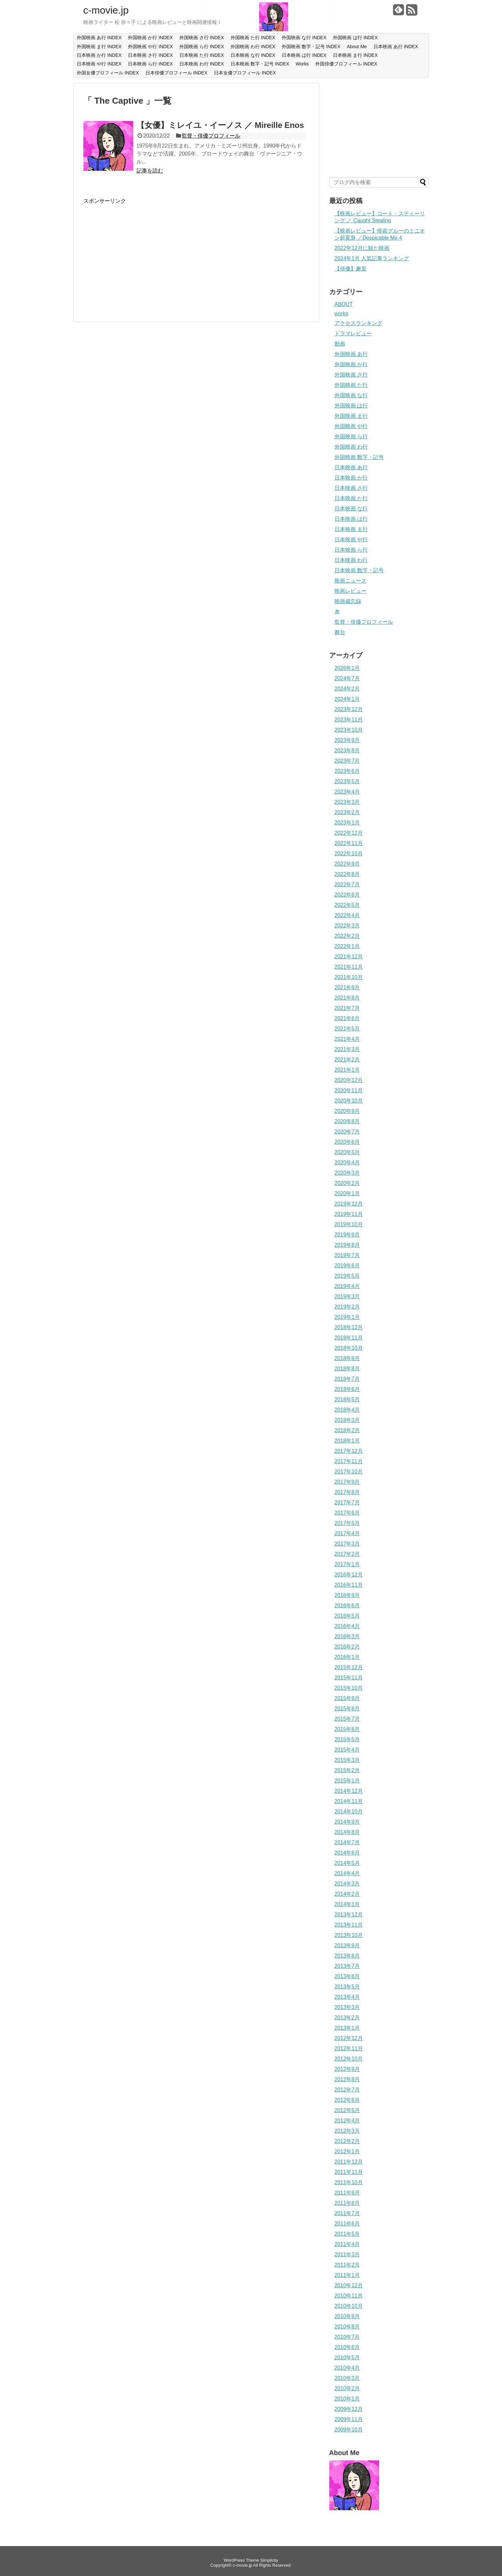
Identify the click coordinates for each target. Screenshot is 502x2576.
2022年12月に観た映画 (362, 248)
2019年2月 (347, 1307)
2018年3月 (347, 1420)
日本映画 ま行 (351, 529)
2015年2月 (347, 1770)
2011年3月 (347, 2254)
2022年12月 (349, 833)
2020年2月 (347, 1183)
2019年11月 (349, 1214)
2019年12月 (349, 1204)
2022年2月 (347, 936)
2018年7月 (347, 1379)
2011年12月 (349, 2162)
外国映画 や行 (351, 426)
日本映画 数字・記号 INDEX (260, 63)
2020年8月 (347, 1121)
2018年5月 (347, 1399)
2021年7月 (347, 1008)
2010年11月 (349, 2296)
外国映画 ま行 (351, 416)
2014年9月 (347, 1822)
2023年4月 (347, 792)
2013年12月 (349, 1914)
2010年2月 (347, 2388)
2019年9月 (347, 1234)
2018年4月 (347, 1410)
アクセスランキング (358, 323)
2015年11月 (349, 1677)
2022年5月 (347, 905)
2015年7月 (347, 1719)
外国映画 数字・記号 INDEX (311, 46)
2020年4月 (347, 1162)
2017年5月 (347, 1523)
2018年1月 (347, 1441)
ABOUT (344, 304)
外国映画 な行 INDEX (304, 37)
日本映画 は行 (351, 519)
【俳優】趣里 (350, 268)
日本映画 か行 (351, 478)
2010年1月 (347, 2399)
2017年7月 (347, 1502)
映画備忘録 (348, 601)
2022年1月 (347, 946)
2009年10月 (349, 2429)
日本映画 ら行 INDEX (150, 63)
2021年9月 (347, 987)
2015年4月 (347, 1750)
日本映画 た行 (351, 498)
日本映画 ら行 (351, 550)
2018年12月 (349, 1327)
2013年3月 (347, 2007)
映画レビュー (350, 591)
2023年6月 (347, 771)
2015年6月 (347, 1729)
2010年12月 (349, 2285)
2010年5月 (347, 2357)
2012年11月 (349, 2048)
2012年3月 (347, 2131)
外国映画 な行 (351, 395)
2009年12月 (349, 2409)
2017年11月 (349, 1461)
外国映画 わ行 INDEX (253, 46)
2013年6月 (347, 1976)
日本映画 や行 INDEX (99, 63)
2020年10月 (349, 1101)
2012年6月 (347, 2100)
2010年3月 (347, 2378)
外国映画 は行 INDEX (355, 37)
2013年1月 (347, 2028)
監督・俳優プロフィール (211, 136)
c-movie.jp (106, 10)
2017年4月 (347, 1533)
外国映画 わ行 (351, 447)
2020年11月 (349, 1090)
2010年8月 (347, 2326)
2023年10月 (349, 730)
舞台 (340, 632)
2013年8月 (347, 1956)
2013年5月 (347, 1986)
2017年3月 (347, 1544)
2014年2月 (347, 1894)
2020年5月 (347, 1152)
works (342, 313)
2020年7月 (347, 1131)
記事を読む (150, 170)
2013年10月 (349, 1935)
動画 (340, 344)
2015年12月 (349, 1667)
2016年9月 (347, 1595)
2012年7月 (347, 2090)
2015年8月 (347, 1708)
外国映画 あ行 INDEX (99, 37)
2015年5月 (347, 1739)
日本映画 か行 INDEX (99, 55)
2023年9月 (347, 740)
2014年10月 (349, 1811)
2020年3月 (347, 1173)
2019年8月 (347, 1245)
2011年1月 (347, 2275)
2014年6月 (347, 1853)
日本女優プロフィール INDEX (245, 72)
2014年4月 (347, 1873)
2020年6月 (347, 1142)
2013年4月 (347, 1997)
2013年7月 (347, 1966)
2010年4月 (347, 2368)
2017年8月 (347, 1492)
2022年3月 (347, 925)
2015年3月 (347, 1760)
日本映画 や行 (351, 539)
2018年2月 (347, 1430)
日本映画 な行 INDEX (253, 55)
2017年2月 (347, 1554)
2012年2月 (347, 2141)
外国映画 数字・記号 (359, 457)
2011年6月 (347, 2223)
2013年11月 (349, 1925)
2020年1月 (347, 1193)
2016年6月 (347, 1605)
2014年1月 (347, 1904)
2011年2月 (347, 2265)
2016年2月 (347, 1647)
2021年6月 (347, 1018)
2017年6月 (347, 1513)
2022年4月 (347, 915)
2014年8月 (347, 1832)
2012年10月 (349, 2059)
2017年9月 (347, 1482)
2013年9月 (347, 1945)
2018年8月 (347, 1368)
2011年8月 (347, 2203)
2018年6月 (347, 1389)
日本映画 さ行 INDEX (150, 55)
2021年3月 (347, 1049)
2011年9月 (347, 2193)
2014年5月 (347, 1863)
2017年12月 (349, 1451)
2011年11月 (349, 2172)
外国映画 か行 (351, 364)
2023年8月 (347, 750)
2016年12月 (349, 1574)
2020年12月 (349, 1080)
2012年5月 (347, 2110)
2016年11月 (349, 1585)
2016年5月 (347, 1616)
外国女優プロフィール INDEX (108, 72)
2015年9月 (347, 1698)
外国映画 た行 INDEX (253, 37)
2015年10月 (349, 1688)
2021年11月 (349, 967)
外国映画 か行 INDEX (150, 37)
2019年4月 (347, 1286)
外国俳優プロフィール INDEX (346, 63)
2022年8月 (347, 874)
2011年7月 (347, 2213)
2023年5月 (347, 781)
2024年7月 (347, 678)
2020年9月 (347, 1111)
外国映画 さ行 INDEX (201, 37)
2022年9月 (347, 864)
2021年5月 (347, 1028)
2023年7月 (347, 761)
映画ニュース (350, 581)
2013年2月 (347, 2017)
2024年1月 (347, 699)
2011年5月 (347, 2234)
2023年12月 (349, 709)
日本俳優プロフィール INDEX (177, 72)
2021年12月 (349, 956)
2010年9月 (347, 2316)
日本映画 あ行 (351, 467)
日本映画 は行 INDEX (304, 55)
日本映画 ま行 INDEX (355, 55)
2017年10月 (349, 1471)
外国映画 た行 (351, 385)
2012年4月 (347, 2120)
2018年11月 (349, 1338)
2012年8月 (347, 2079)
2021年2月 (347, 1059)
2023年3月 (347, 802)
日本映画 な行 (351, 508)
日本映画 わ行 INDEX (201, 63)
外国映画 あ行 (351, 354)
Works (302, 63)
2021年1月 (347, 1070)
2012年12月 (349, 2038)
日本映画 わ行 (351, 560)
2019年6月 (347, 1265)
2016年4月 (347, 1626)
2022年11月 (349, 843)
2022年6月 (347, 895)
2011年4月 (347, 2244)
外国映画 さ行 (351, 374)
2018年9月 (347, 1358)
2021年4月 (347, 1039)
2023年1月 (347, 822)
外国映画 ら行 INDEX (201, 46)
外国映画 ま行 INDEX (99, 46)
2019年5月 (347, 1276)
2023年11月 (349, 719)
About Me (357, 46)
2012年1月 (347, 2151)
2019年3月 (347, 1296)
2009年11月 (349, 2419)
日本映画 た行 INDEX (201, 55)
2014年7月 (347, 1842)
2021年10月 (349, 977)
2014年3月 (347, 1883)
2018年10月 (349, 1348)
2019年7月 (347, 1255)
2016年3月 (347, 1636)
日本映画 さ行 (351, 488)
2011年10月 (349, 2182)
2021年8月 (347, 998)
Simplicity (269, 2560)
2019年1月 (347, 1317)
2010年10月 (349, 2306)
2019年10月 (349, 1224)
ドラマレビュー (353, 333)
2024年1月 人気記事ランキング (372, 258)
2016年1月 (347, 1657)
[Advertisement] (139, 251)
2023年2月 (347, 812)
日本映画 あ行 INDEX (395, 46)
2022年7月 (347, 884)
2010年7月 (347, 2337)
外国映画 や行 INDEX (150, 46)
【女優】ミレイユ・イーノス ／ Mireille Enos (220, 125)
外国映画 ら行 (351, 436)
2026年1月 (347, 668)
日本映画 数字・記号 (359, 570)
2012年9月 (347, 2069)
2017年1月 (347, 1564)
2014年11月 (349, 1801)
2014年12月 (349, 1791)
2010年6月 (347, 2347)
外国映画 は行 (351, 405)
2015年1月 (347, 1780)
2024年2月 (347, 689)
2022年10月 (349, 853)
